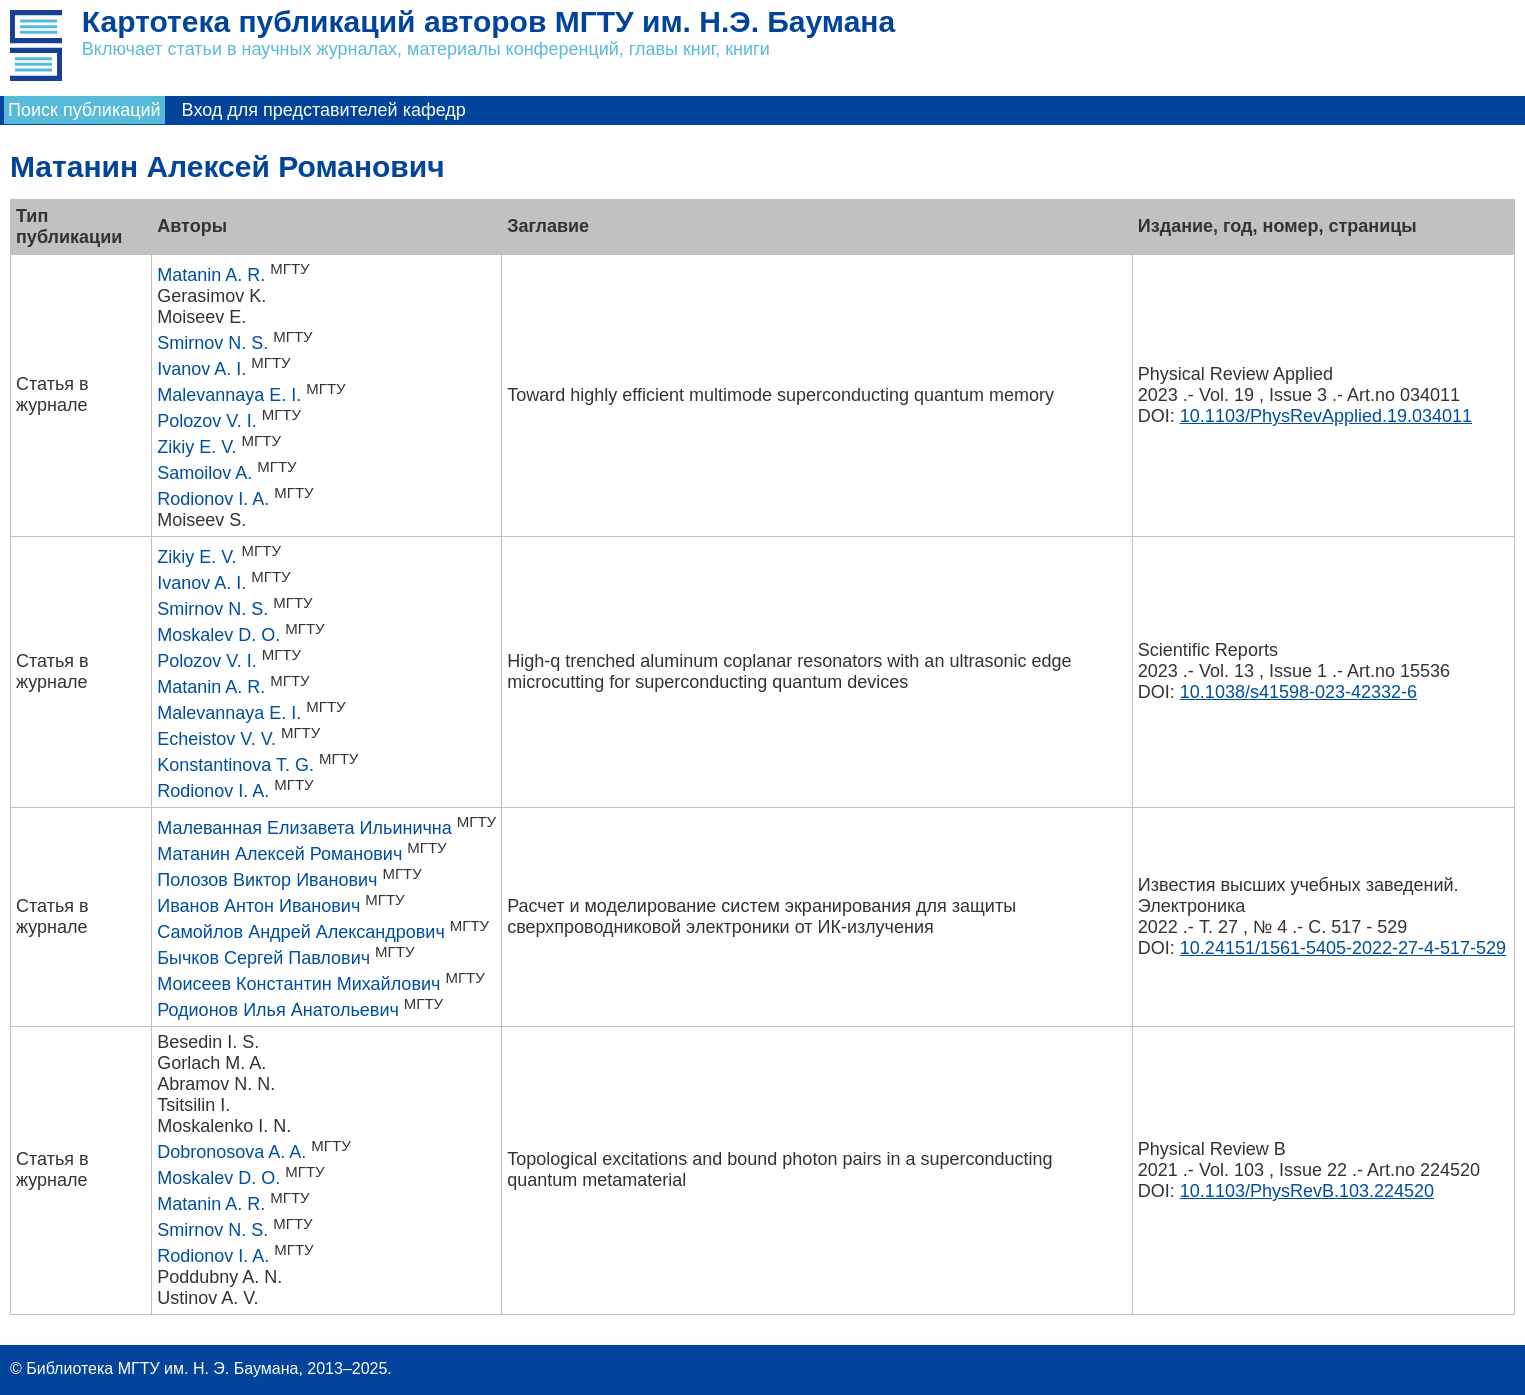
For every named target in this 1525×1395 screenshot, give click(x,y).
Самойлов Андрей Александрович (301, 932)
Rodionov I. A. (213, 499)
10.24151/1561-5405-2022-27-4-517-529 (1343, 948)
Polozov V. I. (206, 421)
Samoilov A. (204, 473)
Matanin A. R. (211, 275)
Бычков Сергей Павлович (263, 958)
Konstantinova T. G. (235, 765)
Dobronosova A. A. (231, 1152)
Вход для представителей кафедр (324, 110)
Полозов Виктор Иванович (267, 880)
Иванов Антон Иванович (258, 906)
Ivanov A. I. (201, 369)
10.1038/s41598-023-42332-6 (1298, 692)
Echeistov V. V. (216, 739)
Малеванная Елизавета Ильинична (304, 828)
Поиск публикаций (84, 110)
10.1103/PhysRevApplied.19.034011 (1326, 416)
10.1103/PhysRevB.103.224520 (1307, 1191)
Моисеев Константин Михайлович (298, 984)
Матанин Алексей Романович (279, 854)
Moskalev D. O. (218, 635)
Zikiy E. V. (196, 447)
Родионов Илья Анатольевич (278, 1010)
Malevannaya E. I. (229, 395)
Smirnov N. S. (212, 343)
